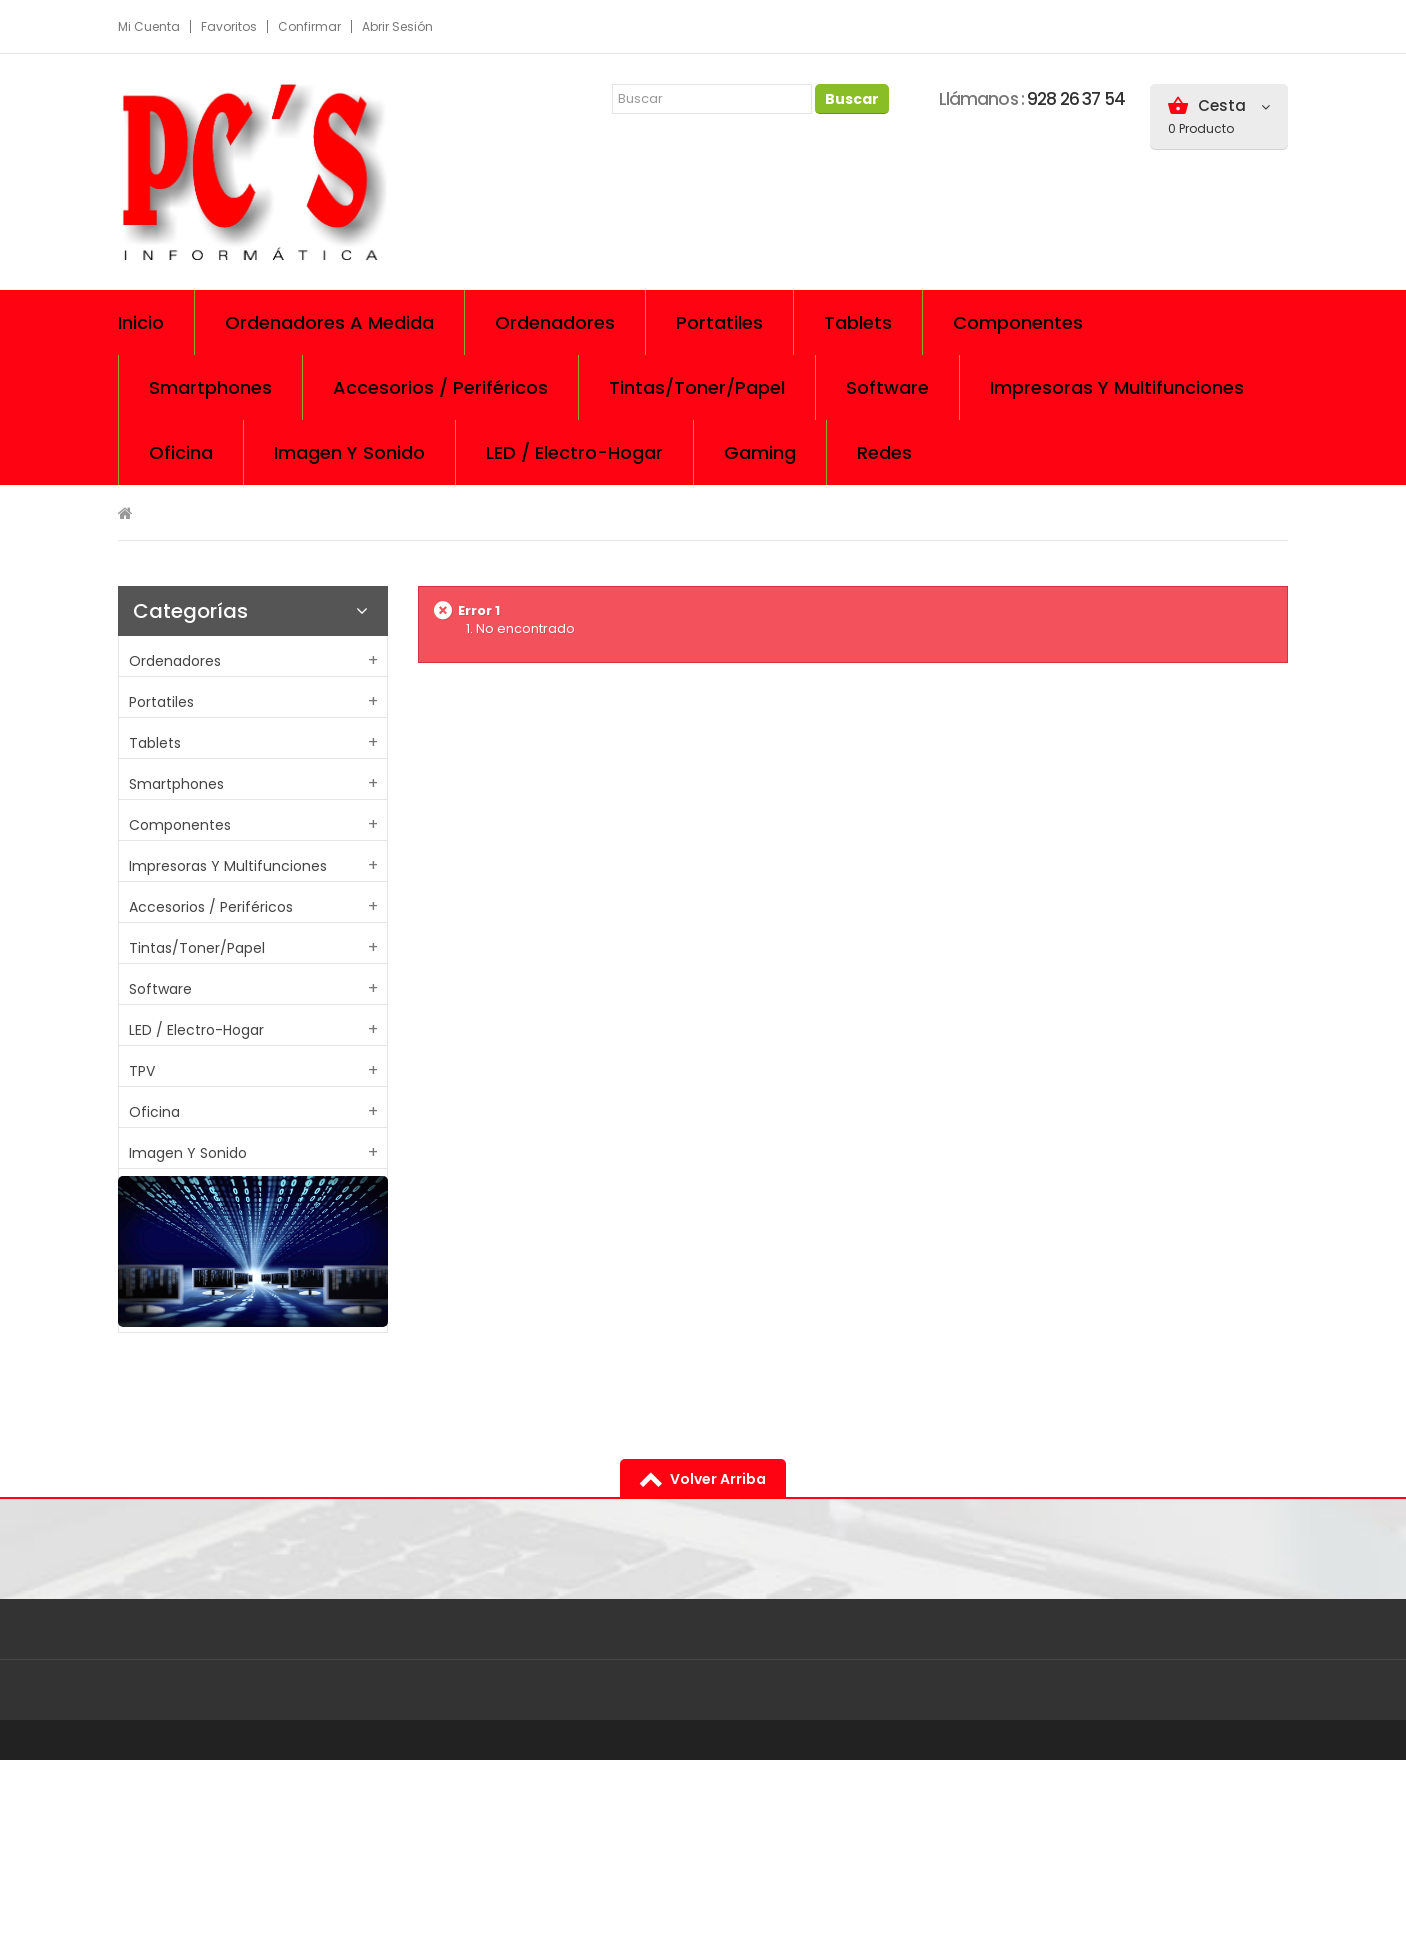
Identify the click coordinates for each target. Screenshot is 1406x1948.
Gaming (157, 1317)
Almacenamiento (190, 1235)
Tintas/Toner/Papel (197, 948)
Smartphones (176, 784)
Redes (150, 1194)
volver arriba (718, 1667)
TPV (142, 1071)
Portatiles (161, 702)
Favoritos (229, 26)
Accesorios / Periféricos (211, 907)
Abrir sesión (397, 26)
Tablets (155, 743)
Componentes (180, 825)
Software (160, 989)
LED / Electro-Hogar (196, 1030)
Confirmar (309, 26)
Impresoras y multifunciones (228, 866)
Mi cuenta (149, 26)
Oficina (154, 1112)
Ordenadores (175, 661)
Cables (153, 1276)
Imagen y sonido (188, 1153)
